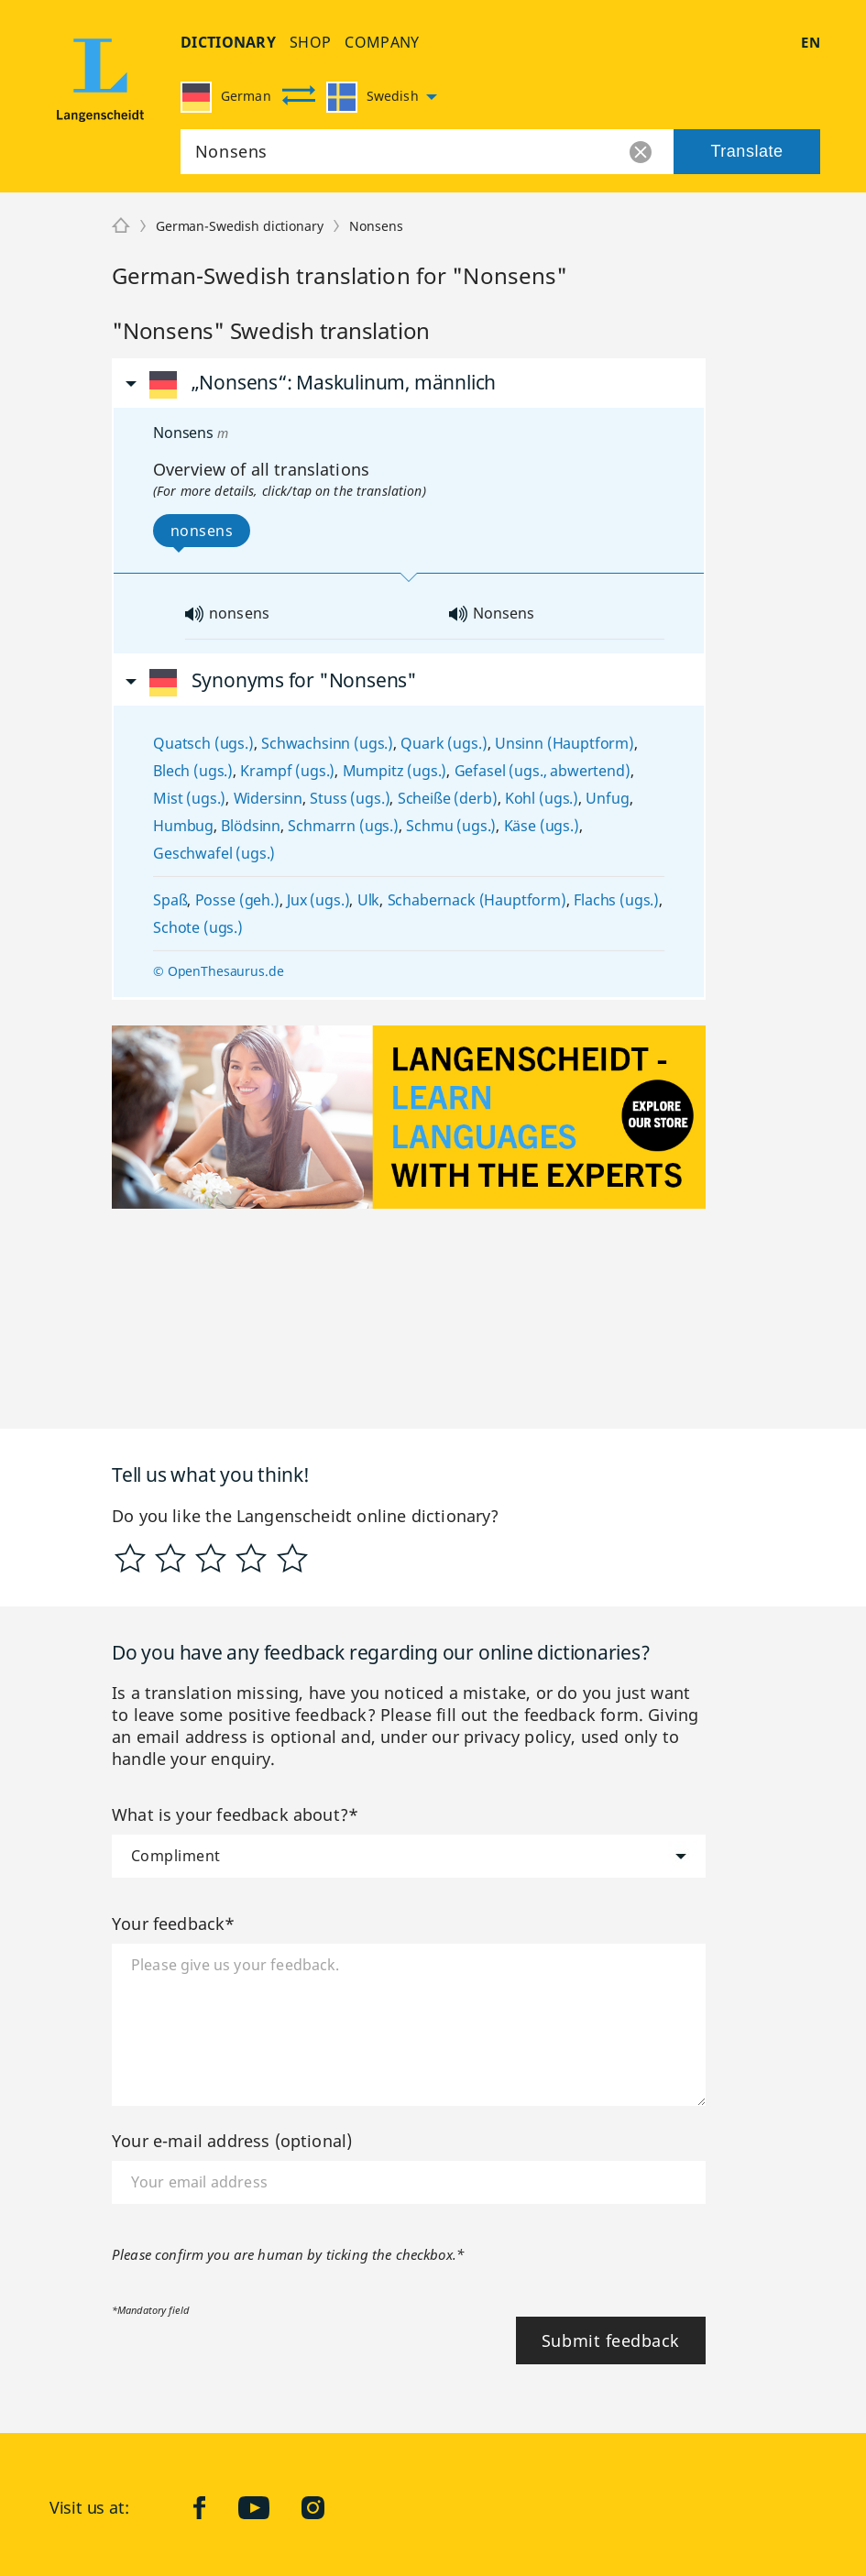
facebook (214, 2507)
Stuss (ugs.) (349, 798)
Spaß (170, 900)
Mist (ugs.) (189, 798)
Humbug (183, 826)
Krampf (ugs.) (287, 771)
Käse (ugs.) (541, 826)
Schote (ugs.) (198, 927)
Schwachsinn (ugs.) (327, 743)
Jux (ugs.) (318, 900)
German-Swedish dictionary (239, 226)
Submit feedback (611, 2340)
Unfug (607, 798)
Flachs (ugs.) (616, 900)
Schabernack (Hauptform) (477, 900)
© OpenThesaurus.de (218, 971)
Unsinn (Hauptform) (564, 743)
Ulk (368, 900)
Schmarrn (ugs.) (343, 826)
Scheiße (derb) (448, 798)
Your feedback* (174, 1924)
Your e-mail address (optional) (232, 2141)
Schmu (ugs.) (451, 826)
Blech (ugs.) (193, 771)
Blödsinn (250, 826)
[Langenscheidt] (121, 226)
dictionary (228, 42)
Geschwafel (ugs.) (214, 853)
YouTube (267, 2507)
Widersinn (268, 798)
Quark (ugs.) (443, 743)
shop (310, 42)
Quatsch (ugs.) (203, 743)
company (382, 42)
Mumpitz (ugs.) (395, 771)
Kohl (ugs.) (541, 798)
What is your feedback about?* (235, 1814)
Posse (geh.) (237, 900)
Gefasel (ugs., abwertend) (542, 771)
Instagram (327, 2507)
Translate (746, 151)
